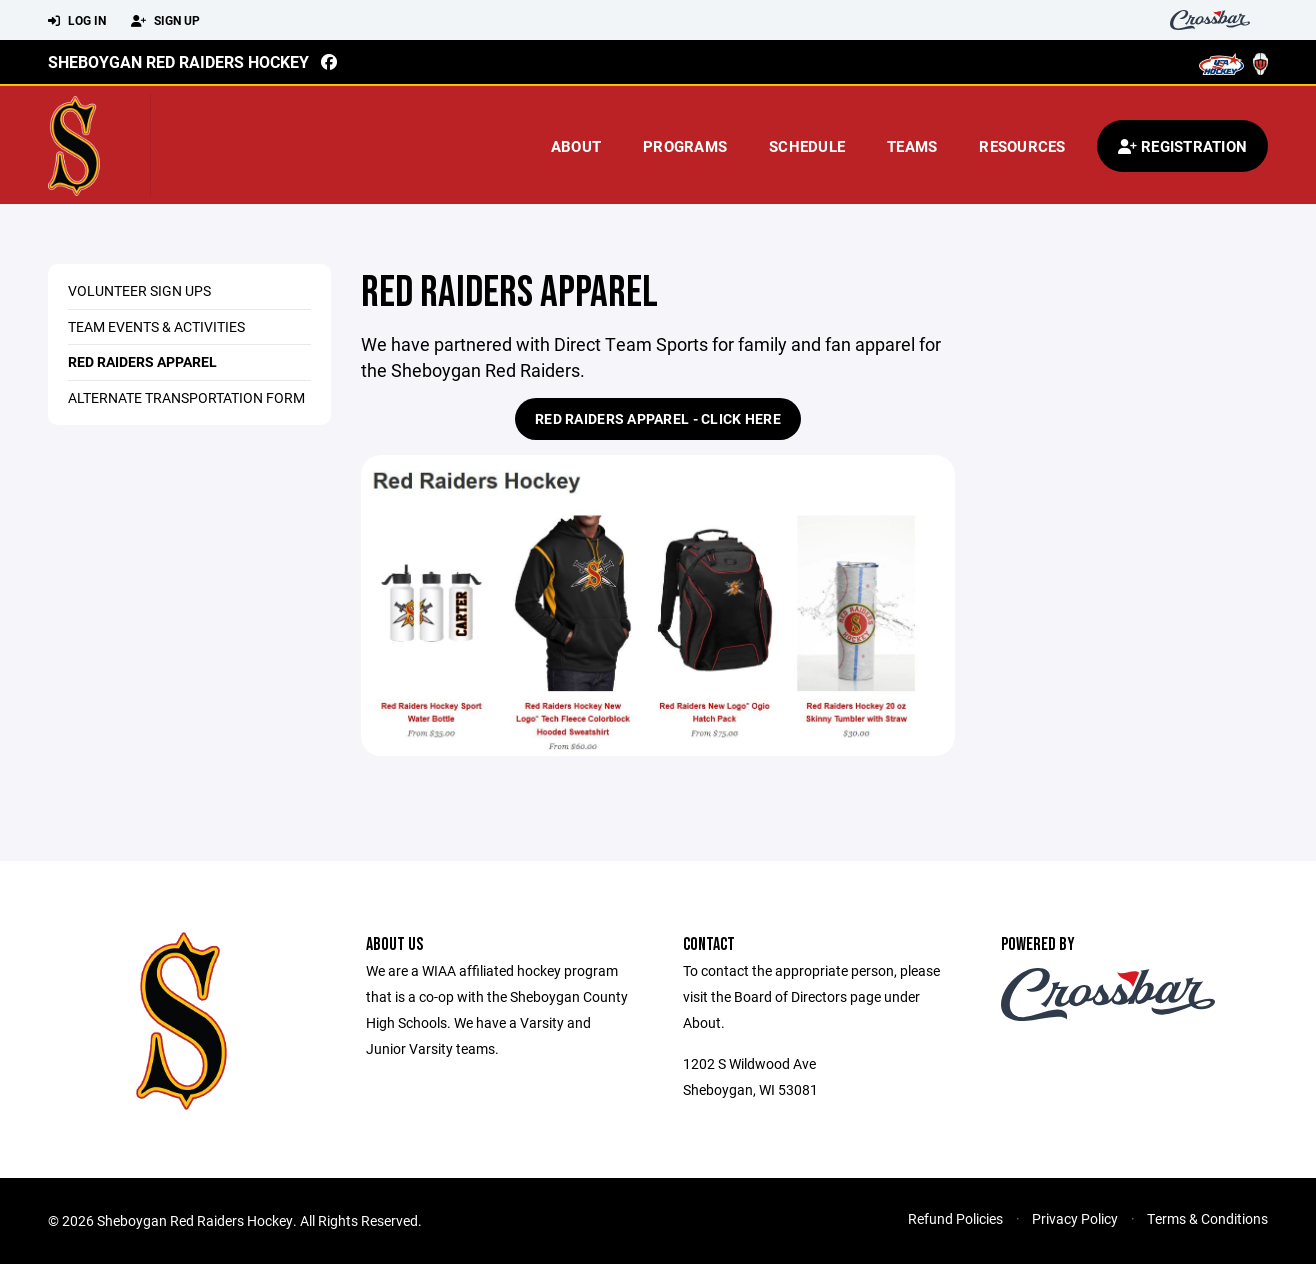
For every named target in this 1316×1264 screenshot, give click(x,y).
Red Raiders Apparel (142, 361)
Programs (685, 146)
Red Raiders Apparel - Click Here (658, 418)
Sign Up (165, 21)
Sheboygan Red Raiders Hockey (178, 61)
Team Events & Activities (156, 326)
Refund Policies (955, 1218)
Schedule (807, 146)
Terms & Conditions (1207, 1218)
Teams (912, 146)
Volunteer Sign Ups (139, 290)
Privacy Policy (1075, 1218)
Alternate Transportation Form (186, 397)
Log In (77, 21)
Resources (1022, 146)
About (576, 146)
